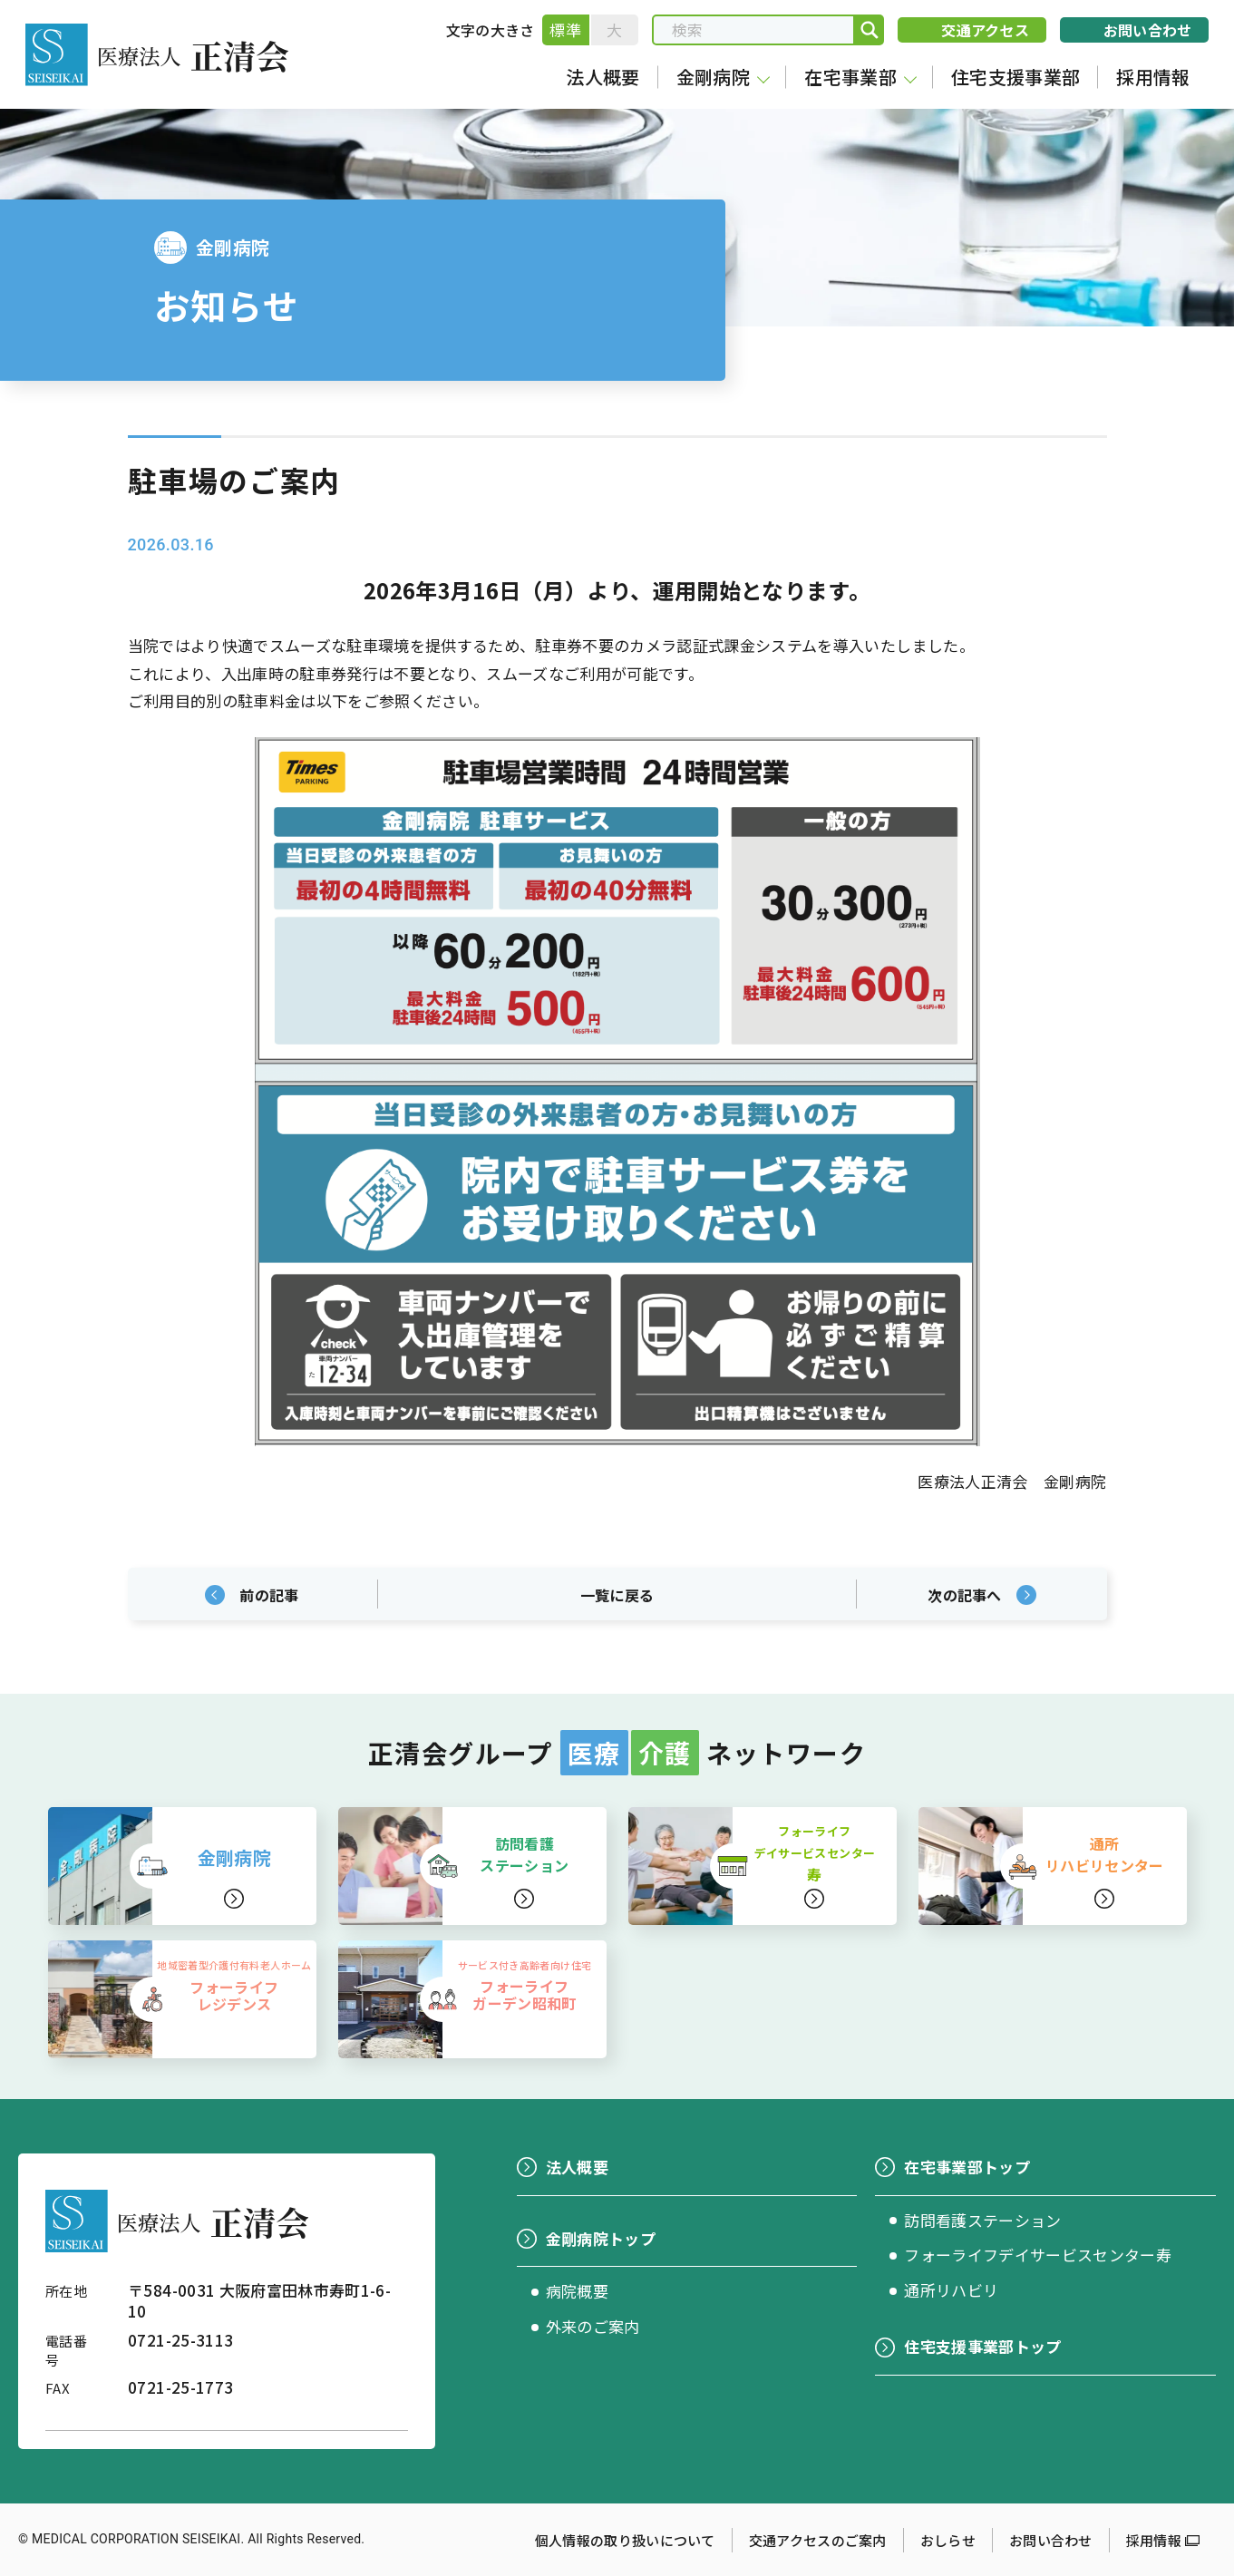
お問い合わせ (1051, 2540)
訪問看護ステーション (982, 2220)
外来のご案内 (593, 2326)
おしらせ (948, 2540)
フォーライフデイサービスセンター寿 (1037, 2254)
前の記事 (268, 1595)
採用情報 (1153, 2540)
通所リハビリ (951, 2290)
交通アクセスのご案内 (818, 2540)
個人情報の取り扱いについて (625, 2540)
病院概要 (577, 2291)
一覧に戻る (617, 1595)
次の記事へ (965, 1595)
